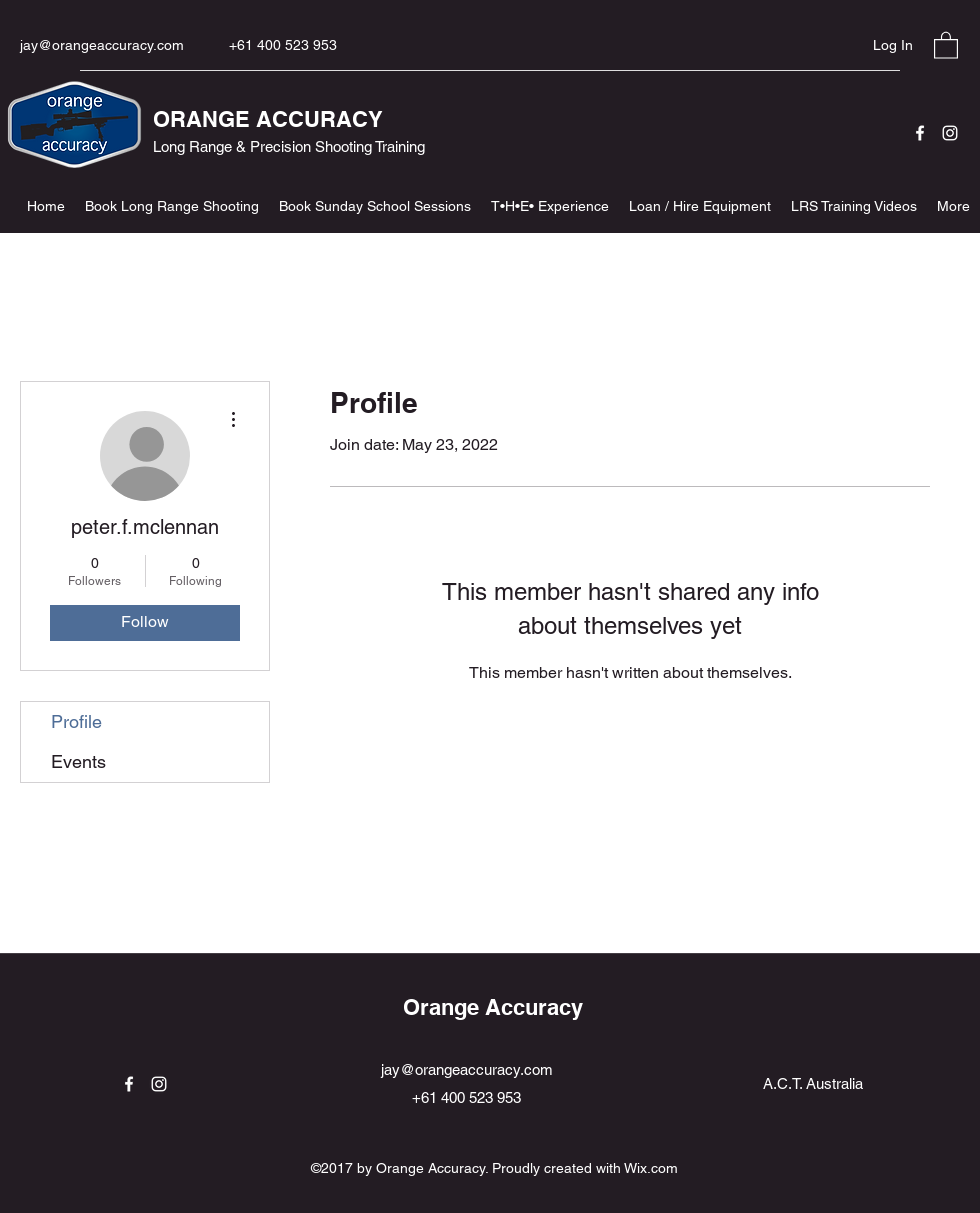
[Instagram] (950, 133)
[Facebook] (920, 133)
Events (78, 761)
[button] (946, 44)
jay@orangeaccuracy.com (102, 45)
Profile (76, 721)
